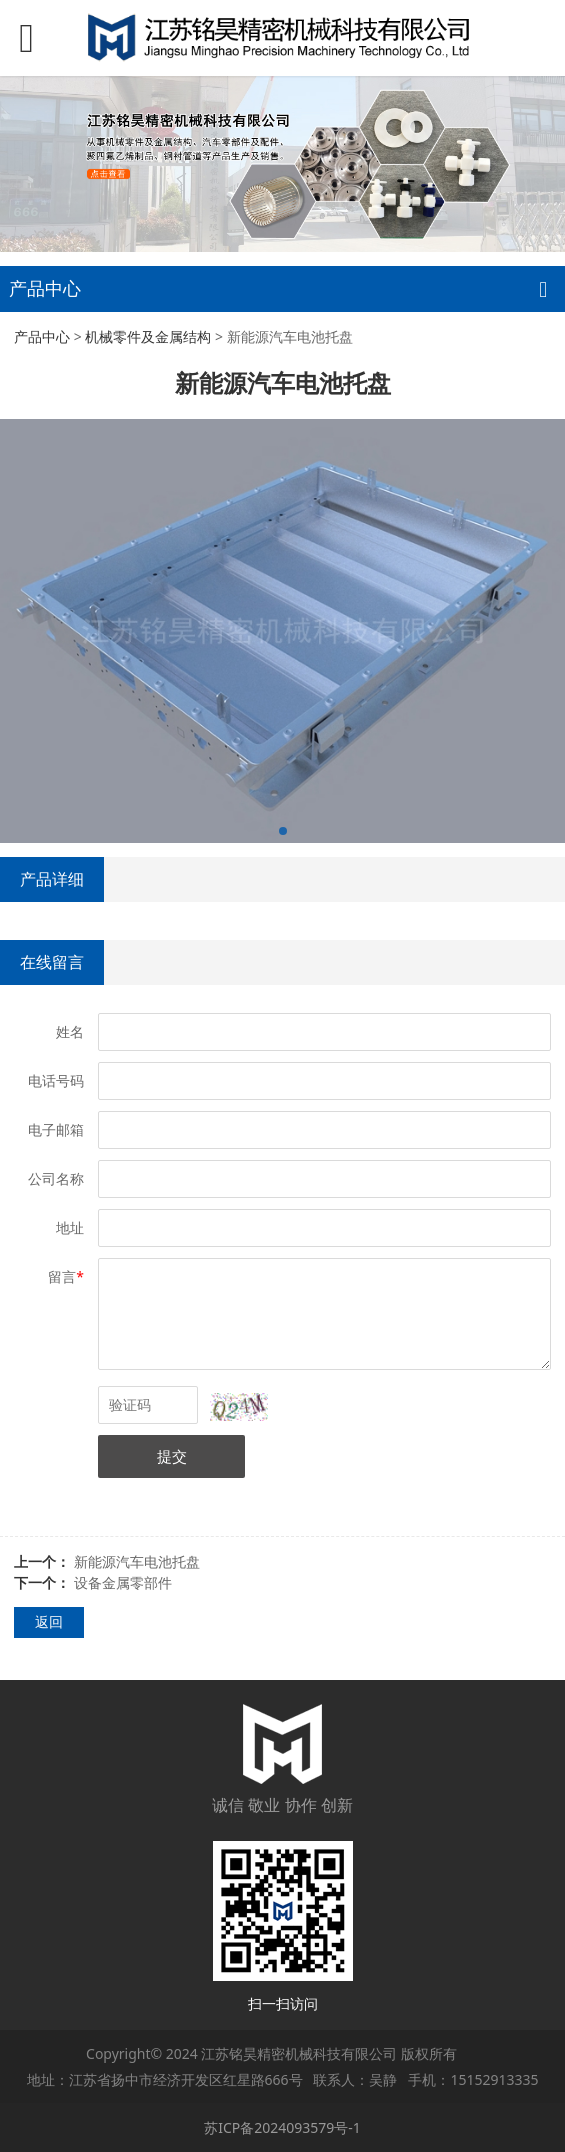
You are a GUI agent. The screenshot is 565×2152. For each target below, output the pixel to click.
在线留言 (52, 962)
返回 (49, 1621)
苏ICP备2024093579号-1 (282, 2127)
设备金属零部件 (123, 1582)
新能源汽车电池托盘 (137, 1561)
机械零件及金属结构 (148, 336)
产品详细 (52, 879)
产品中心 (42, 336)
